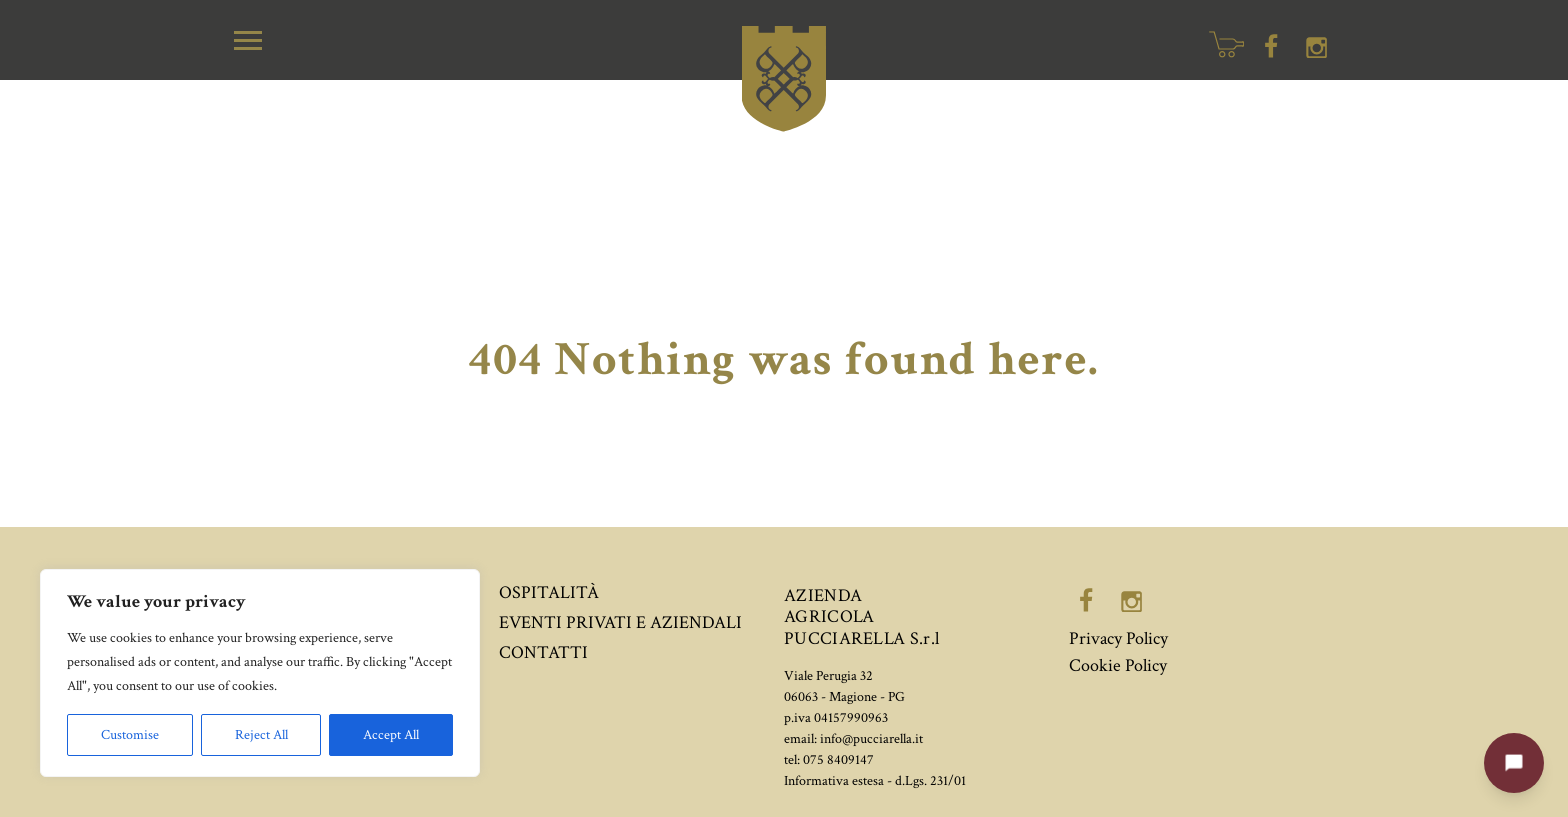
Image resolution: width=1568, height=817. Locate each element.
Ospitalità (549, 592)
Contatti (543, 652)
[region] (260, 673)
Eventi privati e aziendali (620, 622)
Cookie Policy (1118, 665)
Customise (130, 735)
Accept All (391, 735)
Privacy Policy (1118, 638)
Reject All (261, 735)
